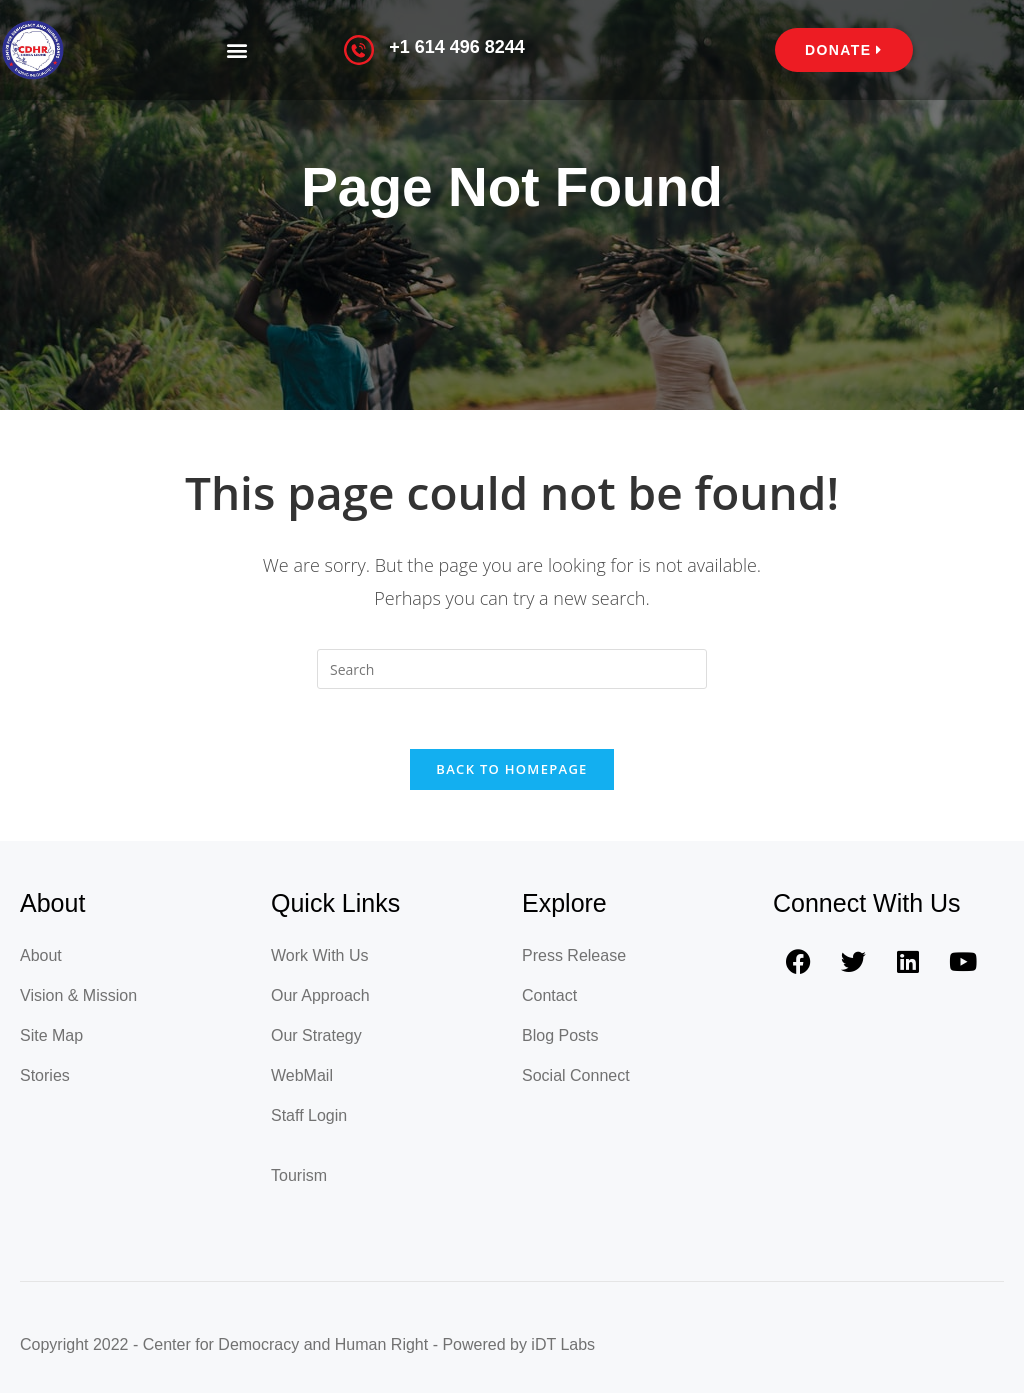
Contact (549, 996)
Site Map (51, 1036)
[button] (236, 50)
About (41, 956)
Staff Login (309, 1116)
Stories (45, 1076)
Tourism (299, 1176)
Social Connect (576, 1076)
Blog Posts (560, 1036)
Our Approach (320, 996)
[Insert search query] (512, 669)
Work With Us (319, 956)
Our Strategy (316, 1036)
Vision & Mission (78, 996)
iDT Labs (563, 1345)
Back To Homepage (511, 770)
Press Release (574, 956)
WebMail (302, 1076)
